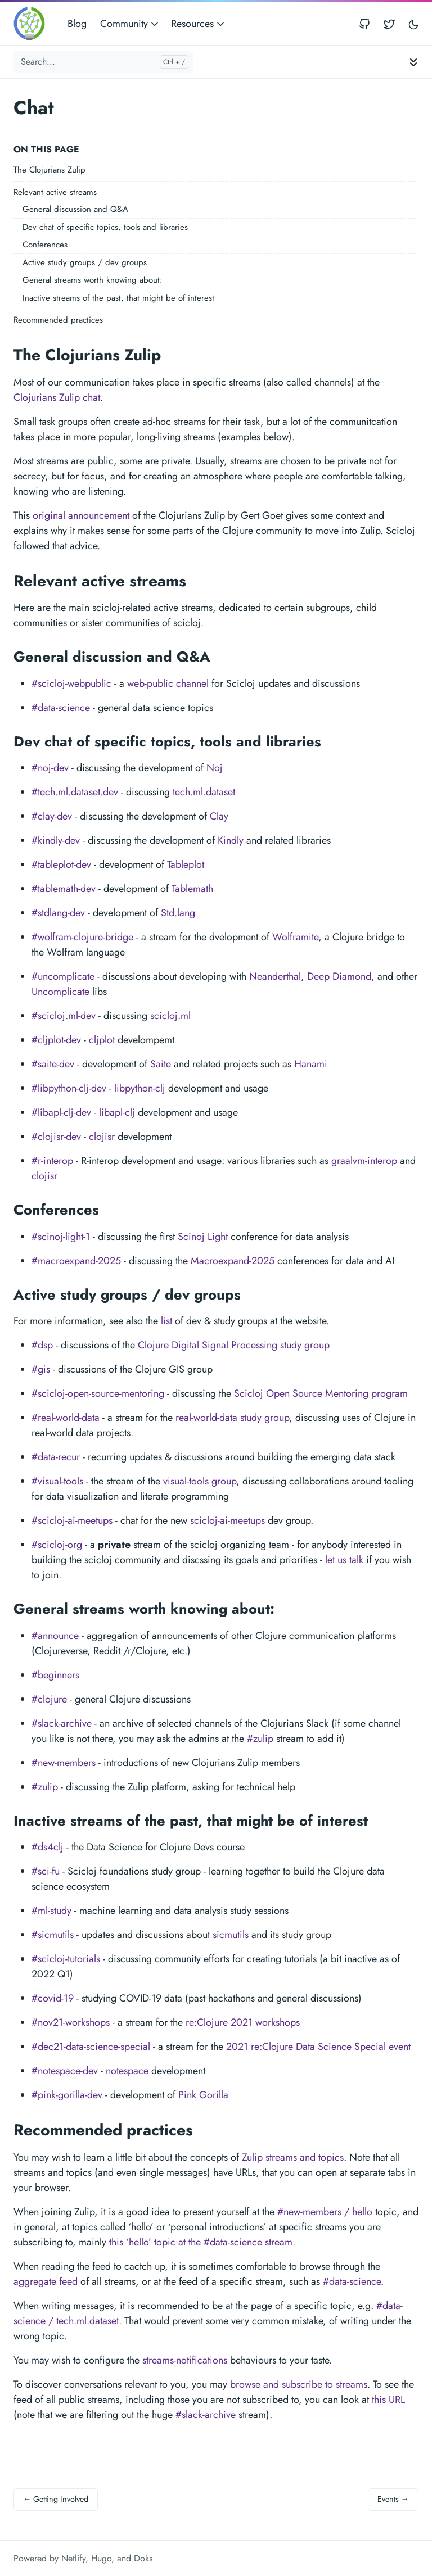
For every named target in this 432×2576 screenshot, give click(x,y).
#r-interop (52, 1160)
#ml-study (51, 1910)
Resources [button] (198, 23)
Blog (77, 23)
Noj (214, 767)
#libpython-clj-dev (69, 1088)
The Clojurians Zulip (50, 170)
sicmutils (231, 1934)
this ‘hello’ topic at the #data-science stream (200, 2242)
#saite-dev (53, 1064)
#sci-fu (46, 1871)
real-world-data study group (232, 1417)
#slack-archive (62, 1723)
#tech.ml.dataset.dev (75, 792)
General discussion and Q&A (75, 209)
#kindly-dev (56, 840)
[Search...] (104, 62)
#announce (55, 1635)
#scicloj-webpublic (71, 683)
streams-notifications (184, 2360)
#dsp (42, 1345)
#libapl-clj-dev (61, 1112)
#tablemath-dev (64, 888)
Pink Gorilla (203, 2095)
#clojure (49, 1699)
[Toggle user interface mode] (413, 24)
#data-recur (56, 1457)
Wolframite (295, 937)
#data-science (61, 707)
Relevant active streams (55, 192)
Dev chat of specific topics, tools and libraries (105, 227)
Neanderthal (275, 976)
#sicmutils (53, 1934)
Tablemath (192, 888)
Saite (160, 1064)
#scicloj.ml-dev (64, 1015)
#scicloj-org (57, 1544)
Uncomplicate (60, 991)
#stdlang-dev (58, 913)
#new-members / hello (324, 2211)
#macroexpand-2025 (76, 1260)
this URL (388, 2399)
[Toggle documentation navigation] (413, 62)
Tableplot (185, 864)
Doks (143, 2558)
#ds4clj (48, 1847)
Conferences (45, 244)
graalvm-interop (364, 1160)
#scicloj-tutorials (66, 1959)
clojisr (102, 1136)
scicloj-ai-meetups (227, 1520)
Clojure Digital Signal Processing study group (234, 1345)
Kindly (231, 840)
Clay (219, 816)
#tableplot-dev (61, 864)
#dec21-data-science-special (91, 2046)
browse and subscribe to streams (298, 2384)
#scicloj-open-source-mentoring (98, 1393)
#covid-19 (53, 1998)
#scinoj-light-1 (61, 1236)
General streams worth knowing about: (92, 280)
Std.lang (178, 913)
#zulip (260, 1738)
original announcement (81, 515)
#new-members (64, 1762)
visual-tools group (199, 1481)
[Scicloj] (33, 23)
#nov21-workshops (71, 2022)
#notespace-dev (65, 2070)
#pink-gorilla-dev (67, 2095)
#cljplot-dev (56, 1040)
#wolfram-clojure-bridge (82, 937)
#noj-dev (50, 767)
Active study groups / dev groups (84, 262)
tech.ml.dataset (204, 792)
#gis (41, 1369)
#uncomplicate (63, 976)
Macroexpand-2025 (232, 1260)
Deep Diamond (339, 976)
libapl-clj (117, 1112)
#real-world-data (66, 1417)
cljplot (102, 1040)
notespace (127, 2070)
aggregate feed (46, 2281)
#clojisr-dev (56, 1136)
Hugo (101, 2558)
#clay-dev (52, 816)
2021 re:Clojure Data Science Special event (318, 2046)
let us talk (344, 1559)
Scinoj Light (203, 1236)
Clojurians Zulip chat (57, 397)
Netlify (73, 2558)
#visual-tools (57, 1481)
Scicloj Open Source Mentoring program (321, 1393)
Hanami (310, 1064)
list (166, 1321)
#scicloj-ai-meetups (72, 1520)
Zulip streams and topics (293, 2157)
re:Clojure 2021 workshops (243, 2022)
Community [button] (130, 23)
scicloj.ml (170, 1015)
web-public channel (168, 683)
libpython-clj (139, 1088)
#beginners (55, 1675)
